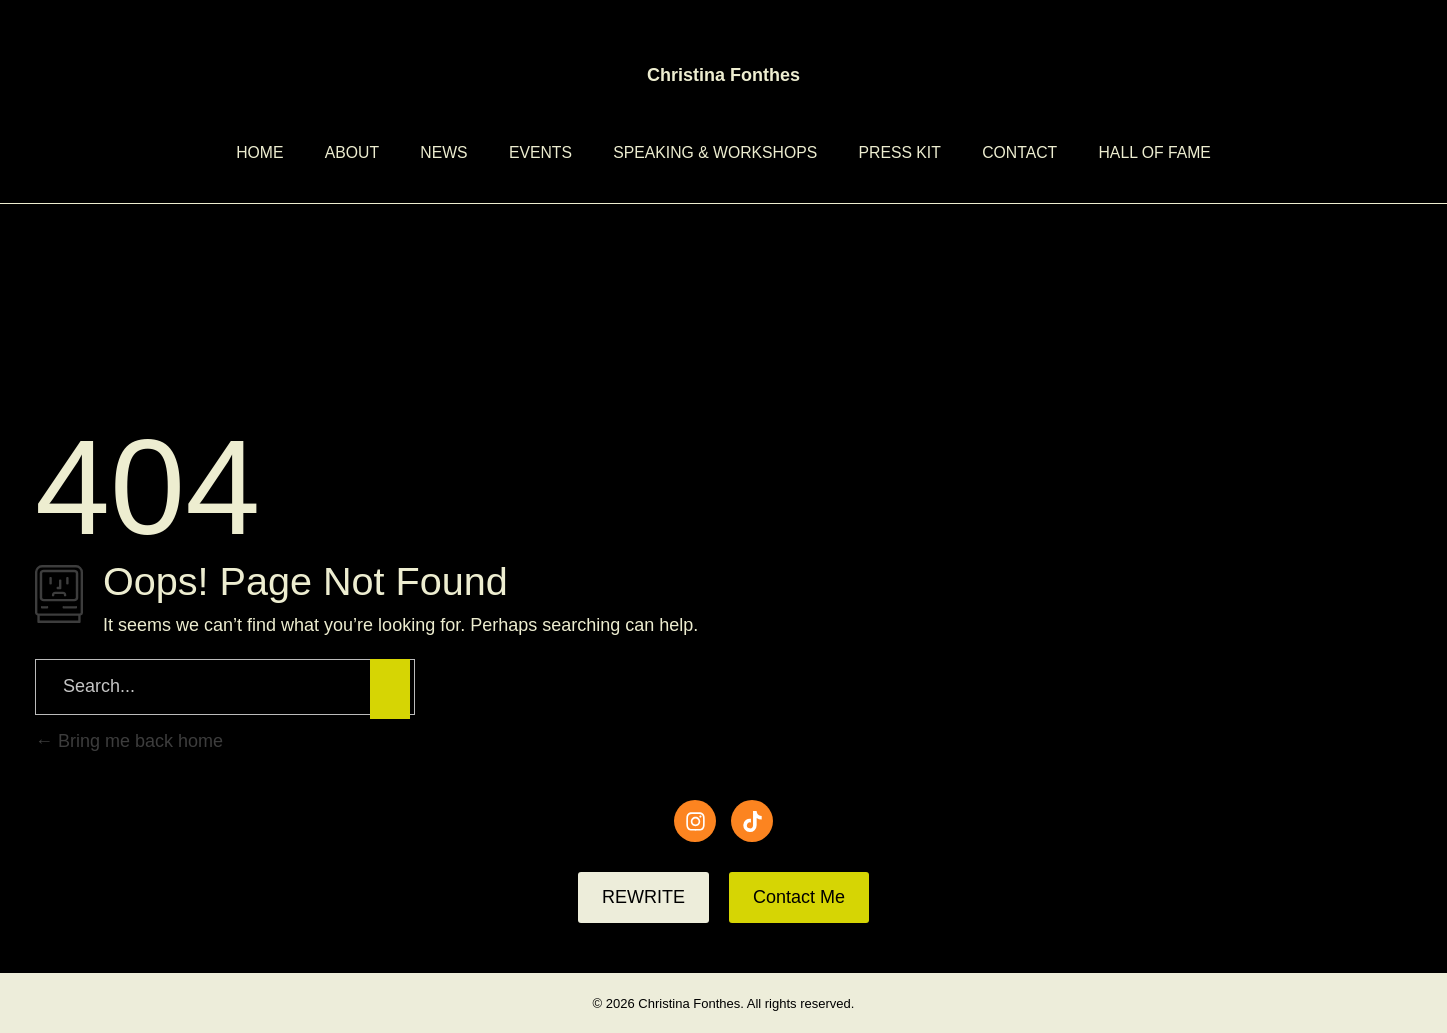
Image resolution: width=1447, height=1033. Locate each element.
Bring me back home (129, 741)
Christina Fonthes (723, 75)
